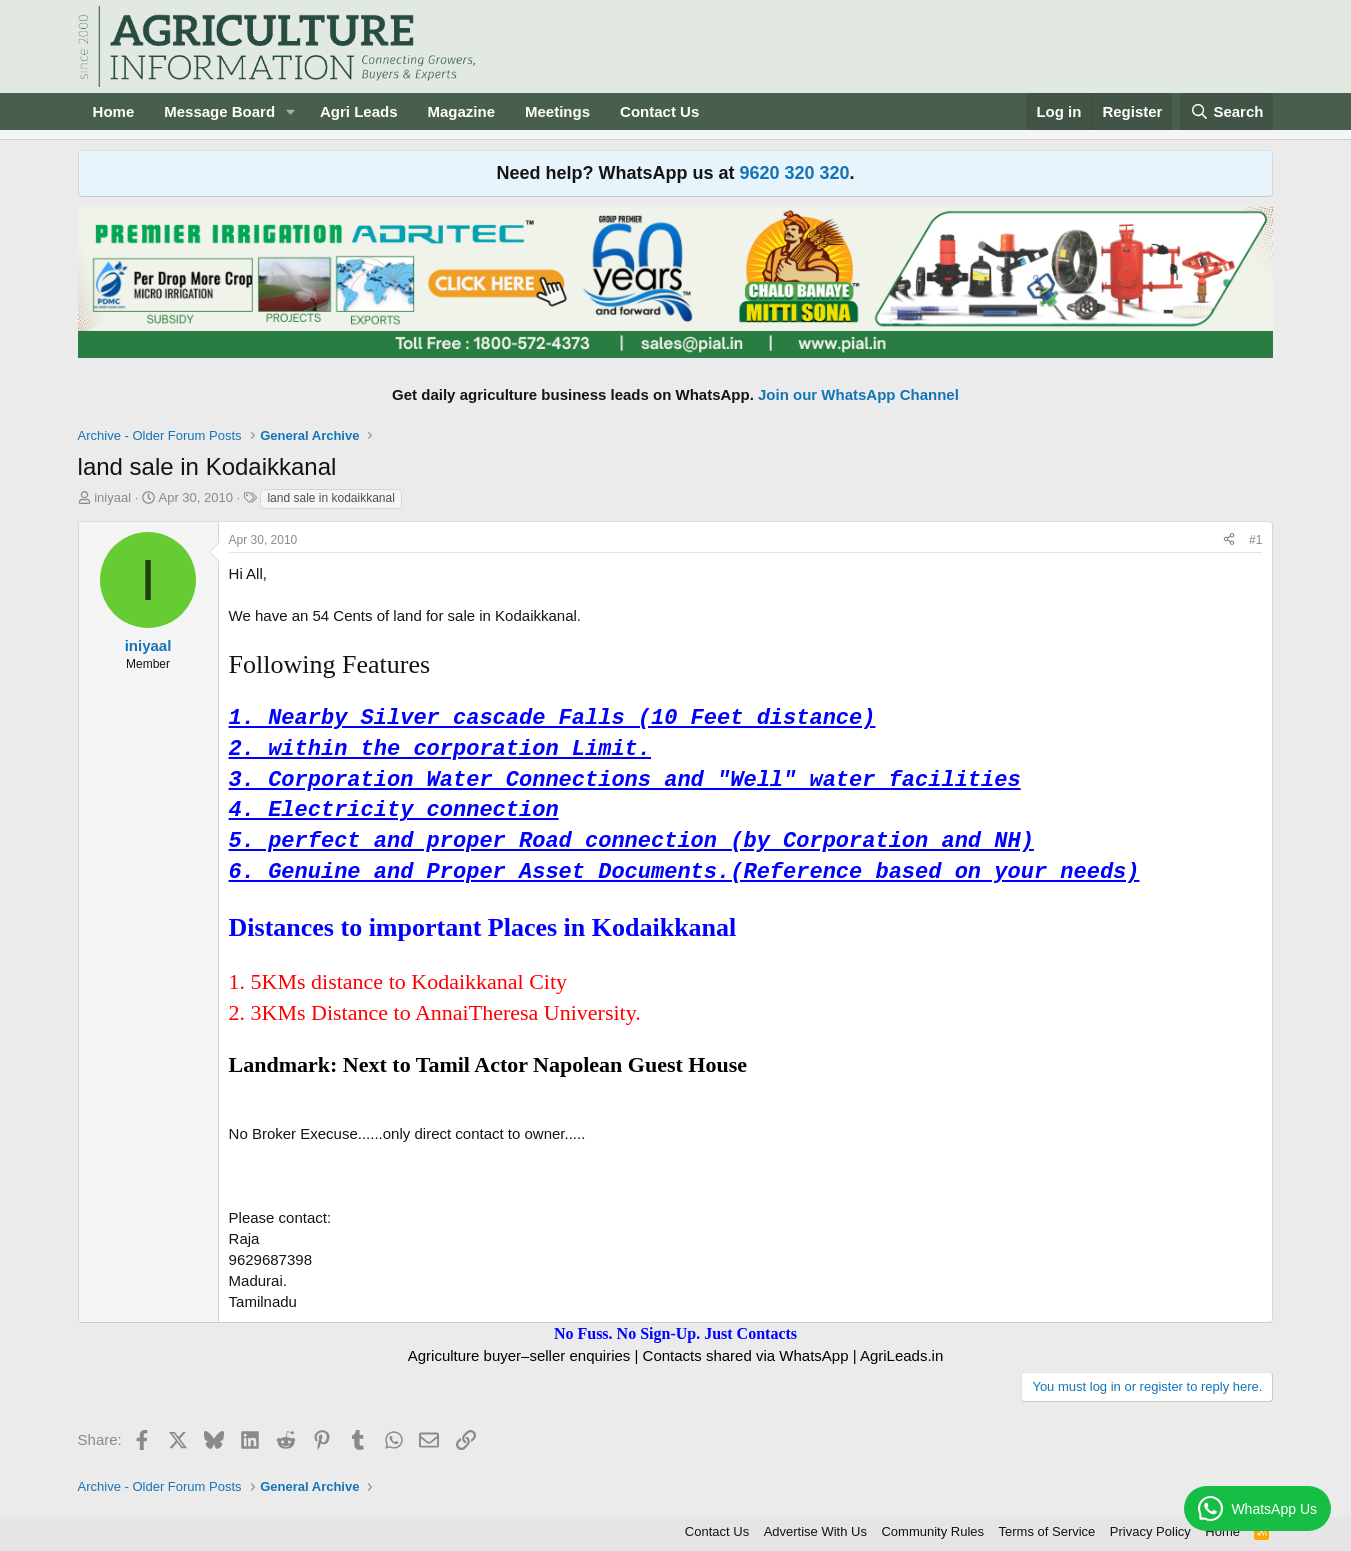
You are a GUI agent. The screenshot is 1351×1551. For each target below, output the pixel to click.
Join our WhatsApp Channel (858, 394)
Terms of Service (1047, 1531)
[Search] (1227, 111)
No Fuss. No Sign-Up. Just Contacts (675, 1333)
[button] (291, 111)
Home (114, 111)
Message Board (219, 111)
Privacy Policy (1150, 1531)
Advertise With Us (815, 1531)
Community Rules (932, 1531)
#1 (1255, 540)
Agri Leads (359, 111)
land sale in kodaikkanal (330, 498)
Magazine (462, 111)
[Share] (1229, 540)
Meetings (557, 111)
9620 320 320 (794, 173)
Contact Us (659, 111)
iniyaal (112, 497)
